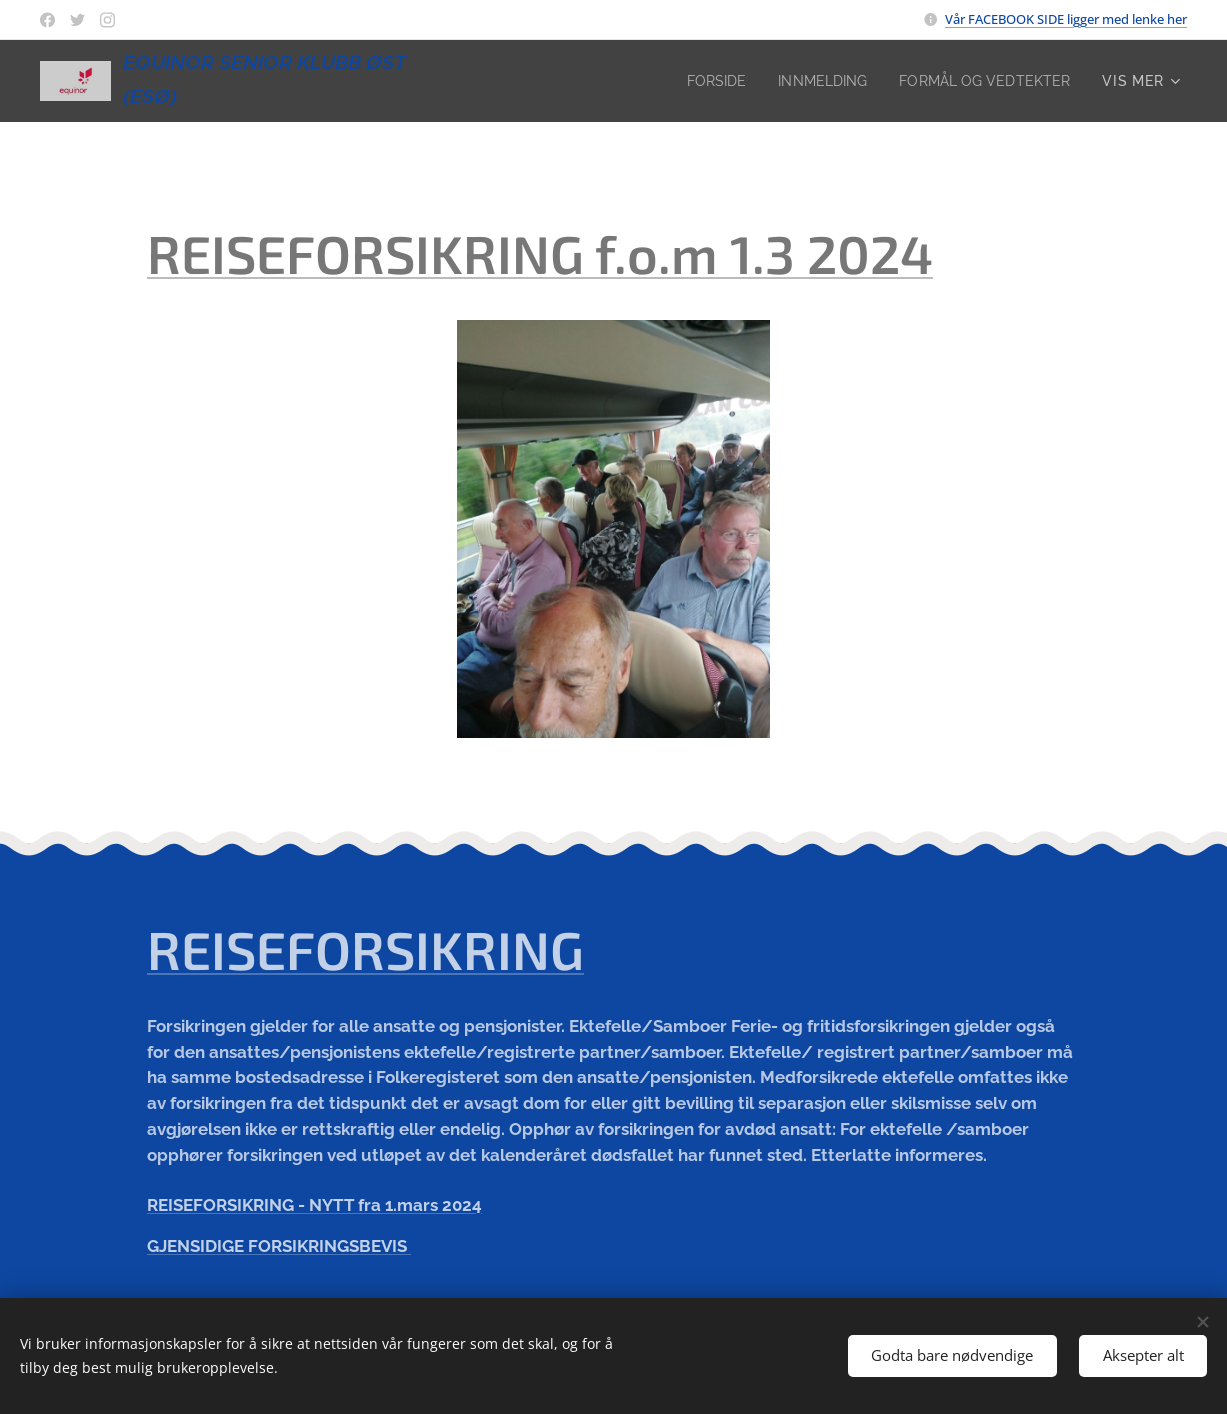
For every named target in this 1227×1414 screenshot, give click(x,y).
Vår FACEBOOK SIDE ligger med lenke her (1066, 19)
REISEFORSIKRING (365, 949)
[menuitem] (702, 81)
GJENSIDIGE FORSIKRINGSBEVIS (279, 1247)
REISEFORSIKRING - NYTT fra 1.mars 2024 (314, 1205)
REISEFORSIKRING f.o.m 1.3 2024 (540, 253)
